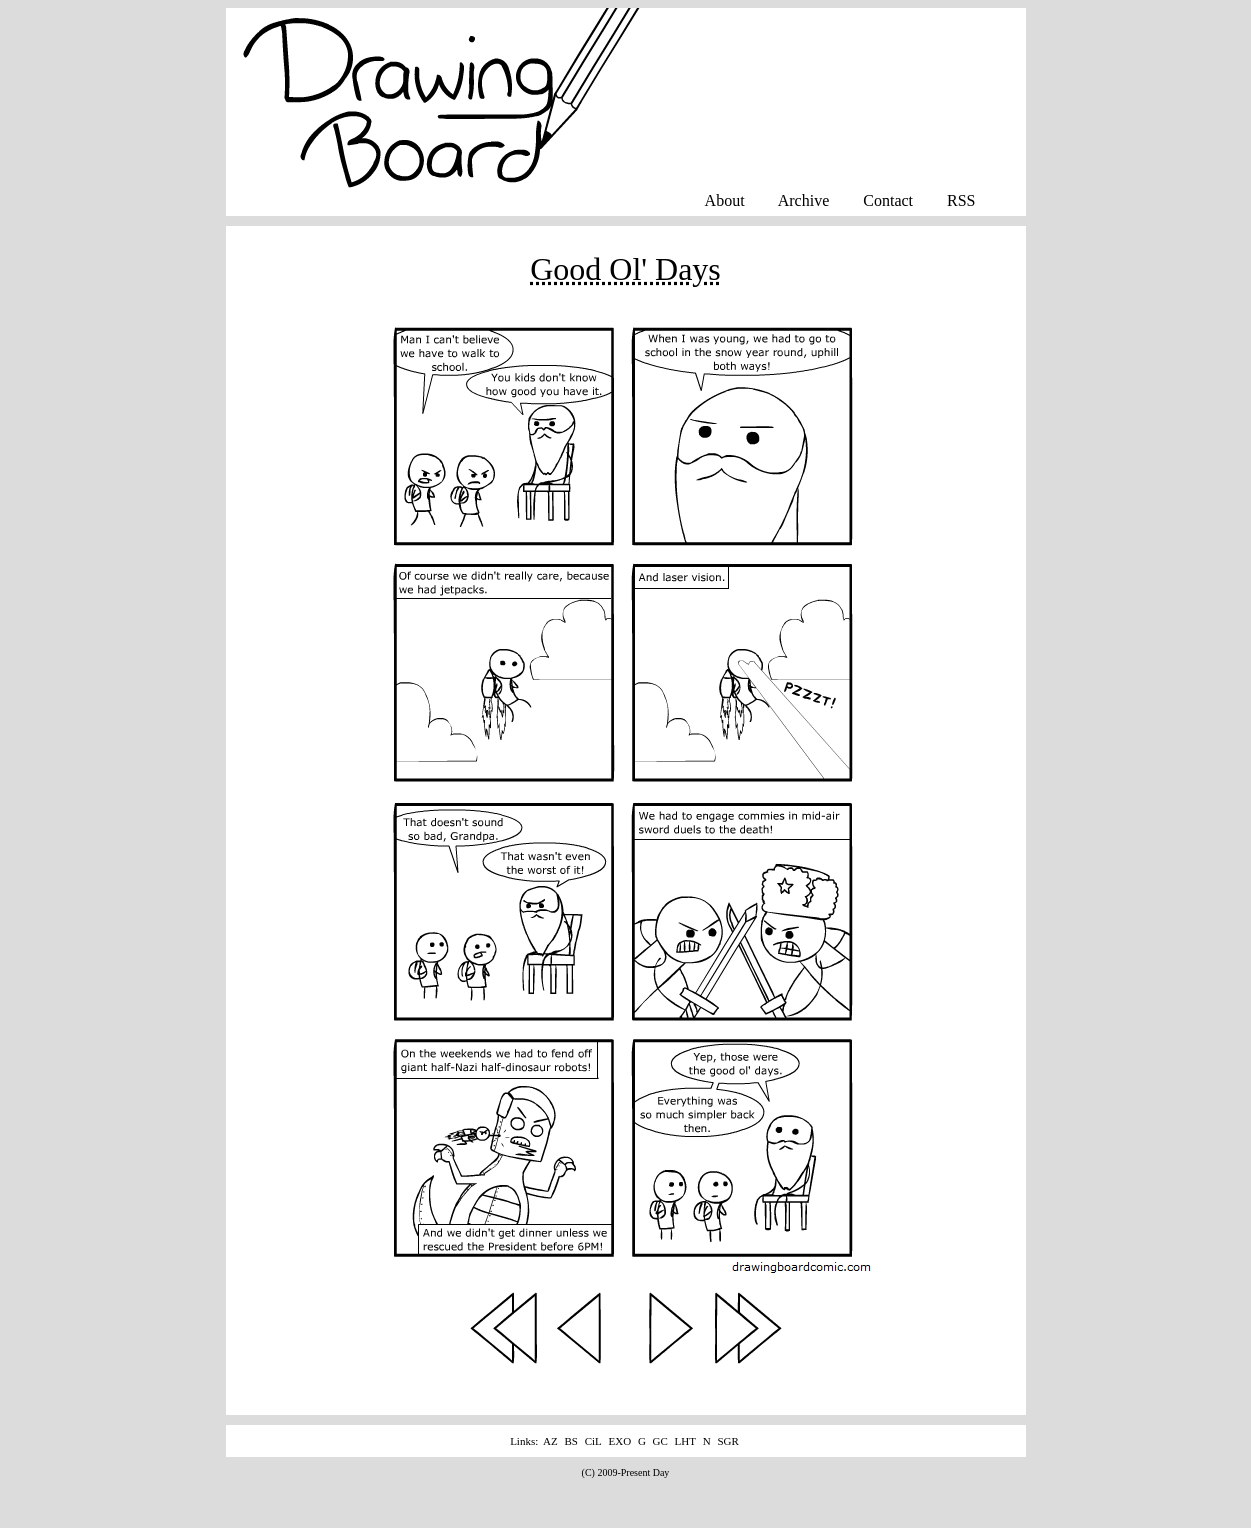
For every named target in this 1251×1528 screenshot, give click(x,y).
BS (570, 1441)
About (725, 200)
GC (660, 1441)
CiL (593, 1441)
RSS (961, 200)
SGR (727, 1441)
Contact (888, 200)
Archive (804, 200)
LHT (685, 1441)
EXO (620, 1441)
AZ (550, 1441)
